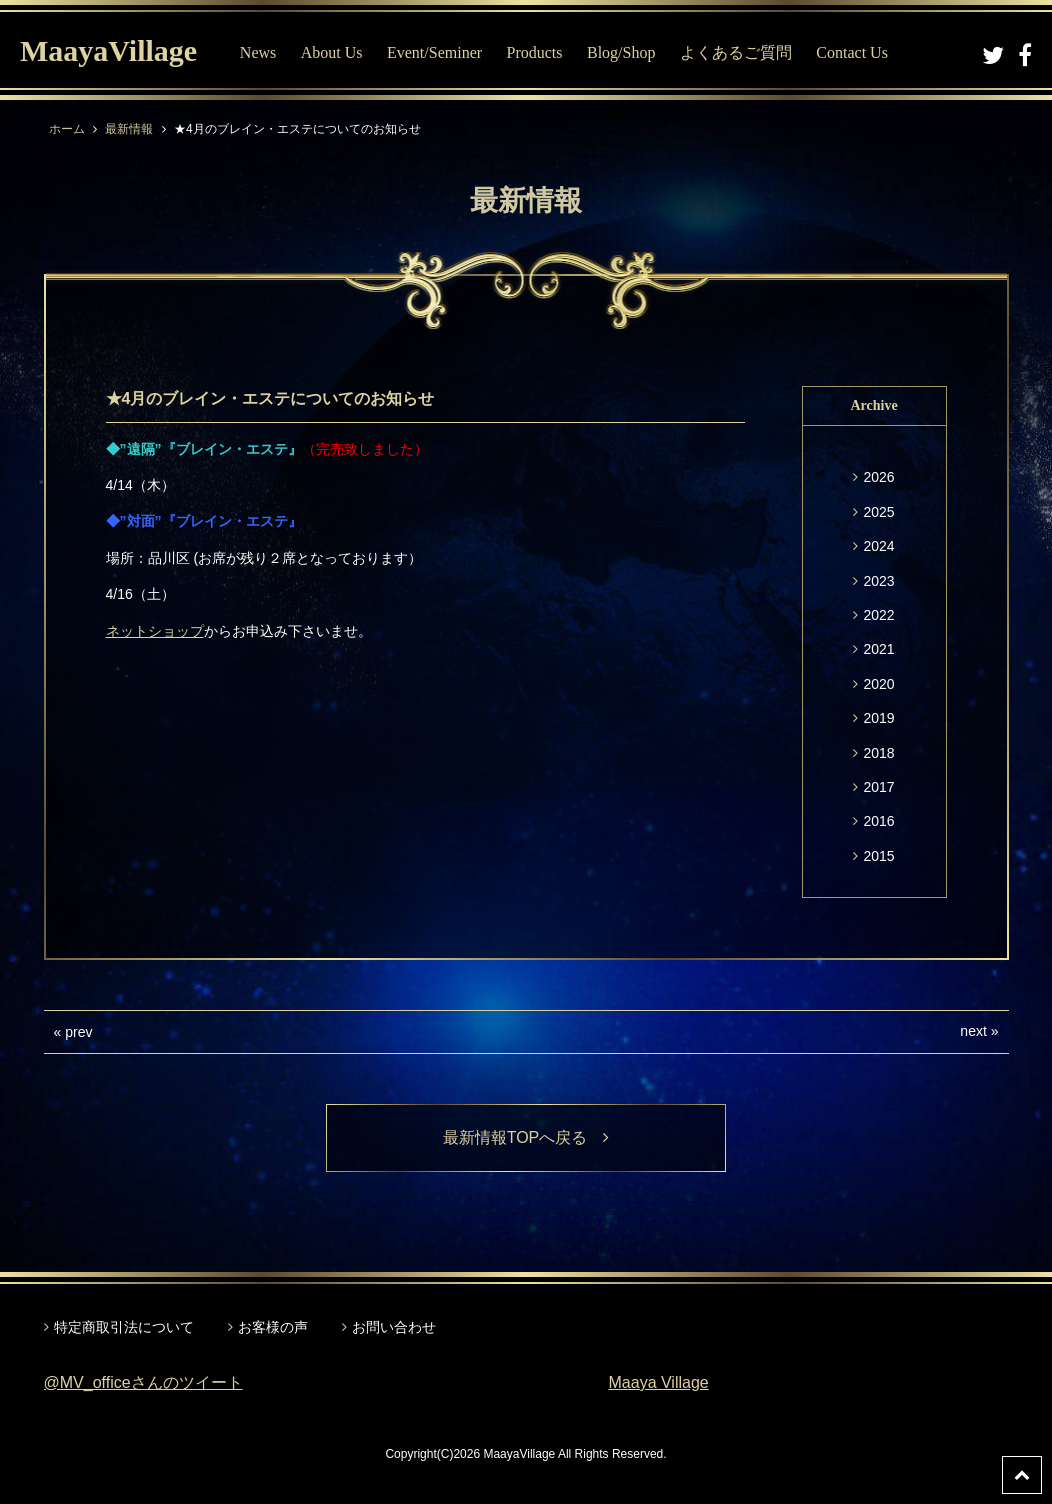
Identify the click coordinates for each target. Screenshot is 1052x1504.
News (258, 52)
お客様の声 (273, 1327)
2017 (878, 787)
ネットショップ (155, 631)
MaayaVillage (108, 50)
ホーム (67, 129)
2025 (878, 512)
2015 (878, 856)
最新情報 (129, 129)
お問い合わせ (394, 1327)
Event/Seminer (434, 52)
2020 (878, 684)
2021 (878, 649)
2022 (878, 615)
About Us (332, 52)
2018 (878, 753)
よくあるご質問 (736, 52)
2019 (878, 718)
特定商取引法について (124, 1327)
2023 (878, 581)
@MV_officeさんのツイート (143, 1382)
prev (78, 1032)
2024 (878, 546)
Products (535, 52)
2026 (878, 477)
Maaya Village (659, 1382)
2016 (878, 821)
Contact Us (852, 52)
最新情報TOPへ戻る (526, 1137)
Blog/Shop (621, 52)
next (973, 1031)
